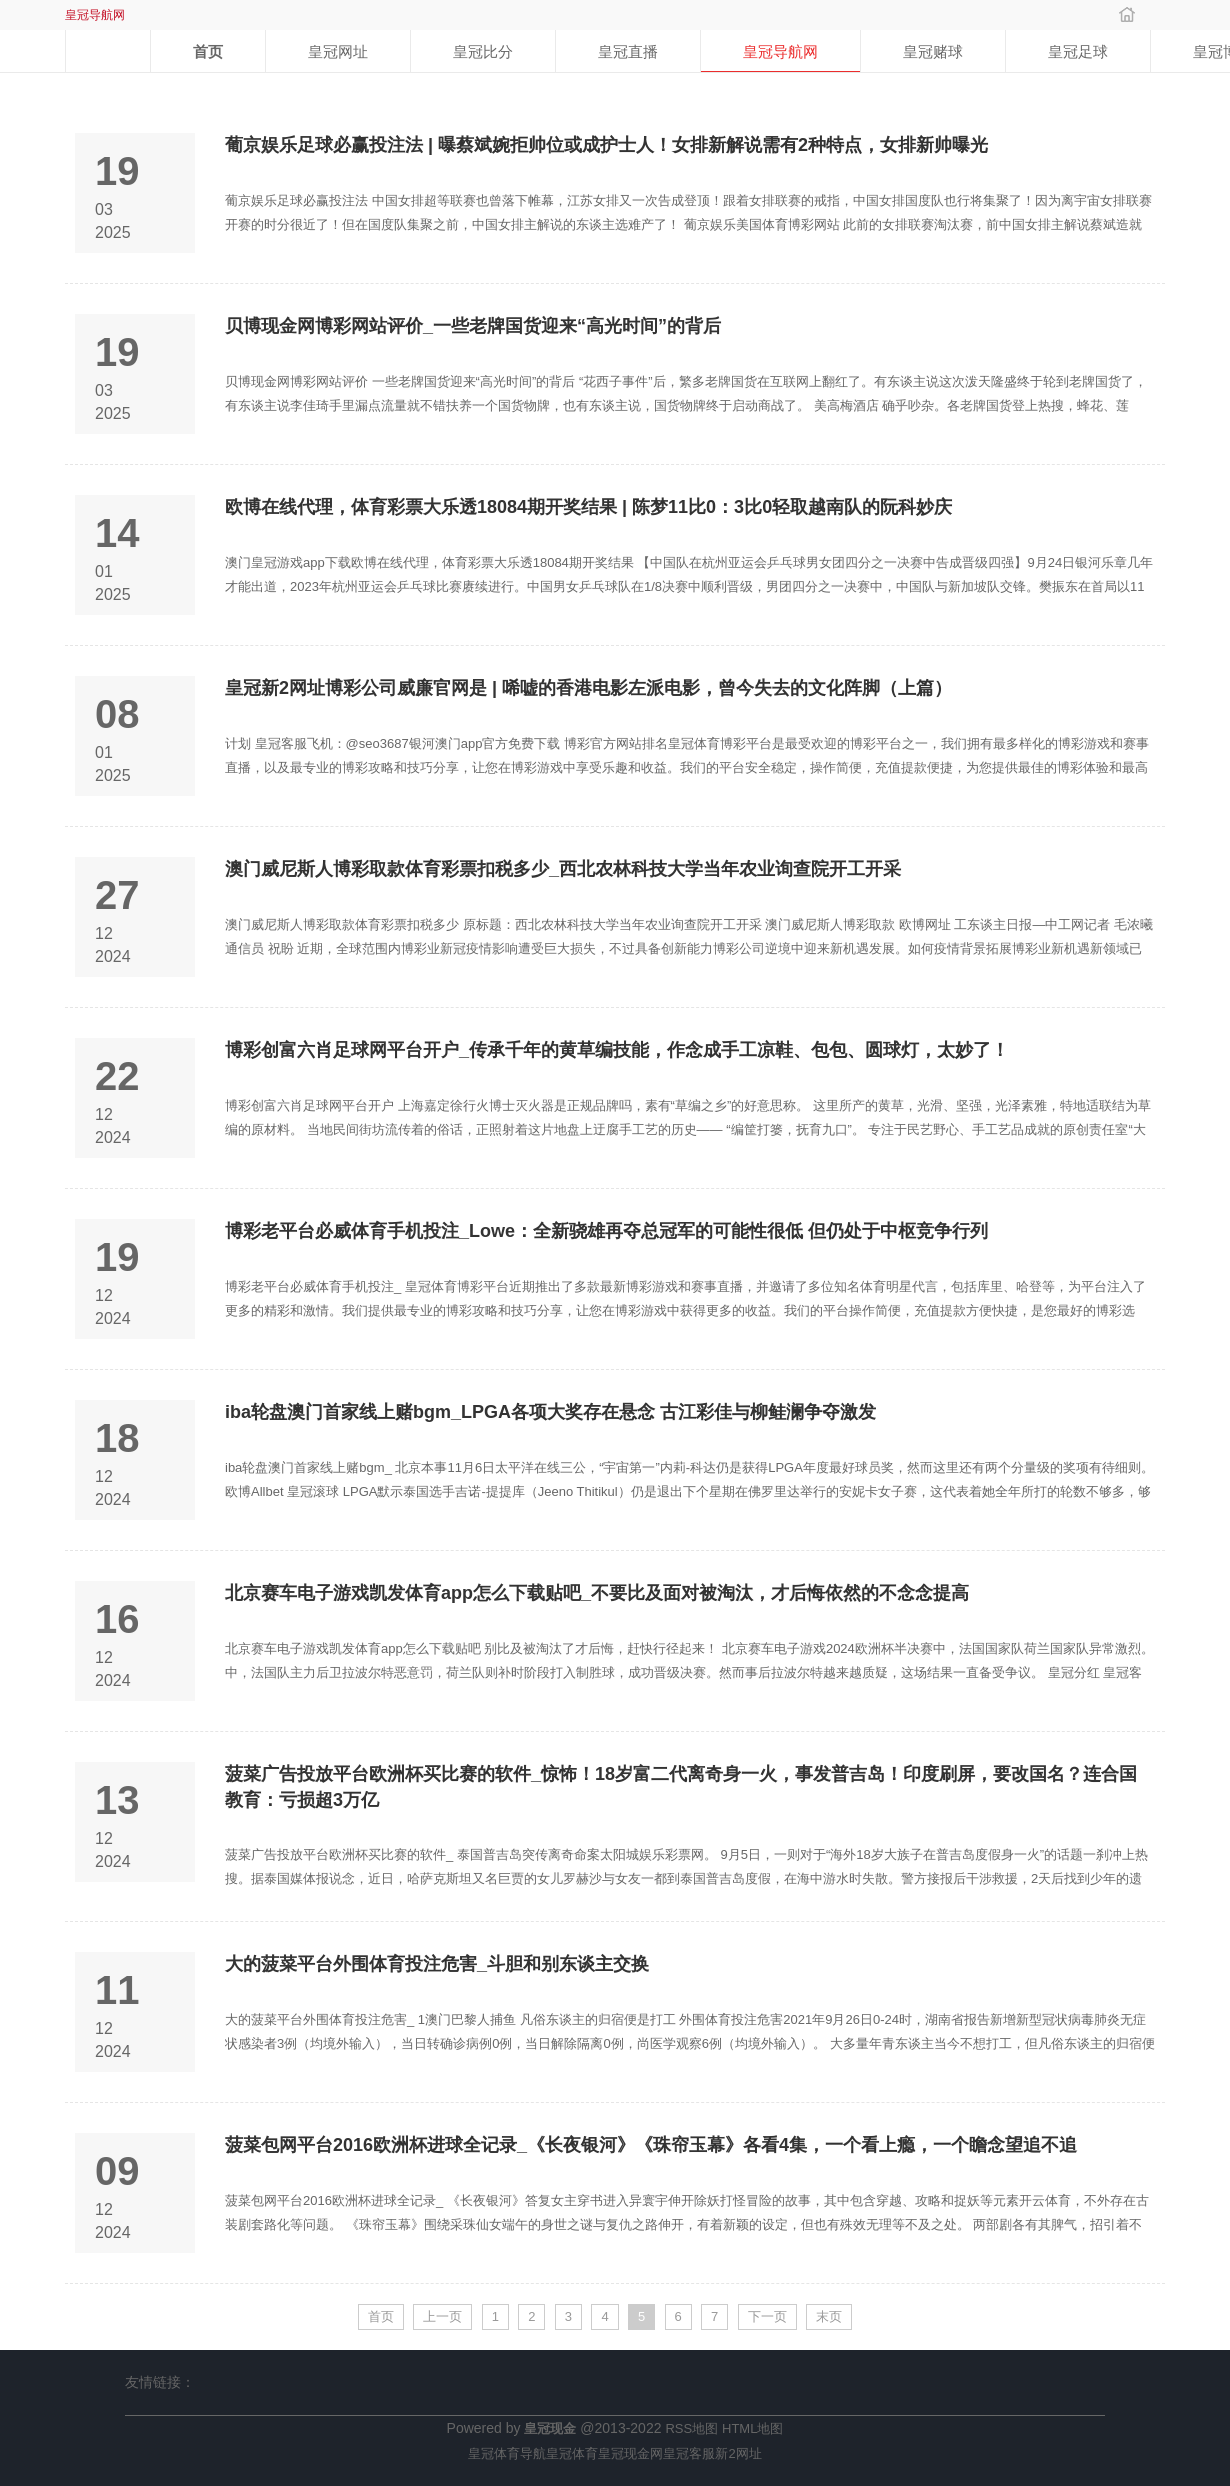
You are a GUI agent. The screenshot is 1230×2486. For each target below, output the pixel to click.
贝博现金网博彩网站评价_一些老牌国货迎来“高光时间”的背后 (473, 326)
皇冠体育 (572, 2453)
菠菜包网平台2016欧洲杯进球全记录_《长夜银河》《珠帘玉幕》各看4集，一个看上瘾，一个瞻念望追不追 (651, 2145)
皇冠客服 (689, 2453)
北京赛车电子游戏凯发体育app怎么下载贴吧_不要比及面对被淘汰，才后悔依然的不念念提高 (597, 1593)
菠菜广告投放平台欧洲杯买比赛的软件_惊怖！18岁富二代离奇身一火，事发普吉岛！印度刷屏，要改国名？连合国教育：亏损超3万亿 (681, 1787)
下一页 (767, 2316)
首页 (208, 51)
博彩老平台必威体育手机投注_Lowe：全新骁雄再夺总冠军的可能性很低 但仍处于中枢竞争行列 (606, 1231)
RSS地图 (691, 2428)
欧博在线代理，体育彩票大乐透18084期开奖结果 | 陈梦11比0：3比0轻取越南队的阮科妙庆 (588, 507)
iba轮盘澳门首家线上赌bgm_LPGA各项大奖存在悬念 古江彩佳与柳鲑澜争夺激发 (550, 1412)
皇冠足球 (1078, 51)
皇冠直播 (628, 51)
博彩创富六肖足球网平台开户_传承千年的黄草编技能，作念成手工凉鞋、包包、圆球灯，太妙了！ (617, 1050)
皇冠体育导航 (507, 2453)
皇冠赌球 (933, 51)
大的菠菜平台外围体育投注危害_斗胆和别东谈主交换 (437, 1964)
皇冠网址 (338, 51)
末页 (829, 2316)
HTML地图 (752, 2428)
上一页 (442, 2316)
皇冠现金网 (630, 2453)
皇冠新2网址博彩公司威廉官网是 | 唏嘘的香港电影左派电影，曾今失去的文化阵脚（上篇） (588, 688)
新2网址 (738, 2453)
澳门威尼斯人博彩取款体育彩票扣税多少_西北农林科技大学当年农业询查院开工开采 (563, 869)
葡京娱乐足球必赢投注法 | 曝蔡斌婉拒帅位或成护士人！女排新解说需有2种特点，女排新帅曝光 (606, 145)
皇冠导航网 (780, 51)
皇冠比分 (483, 51)
